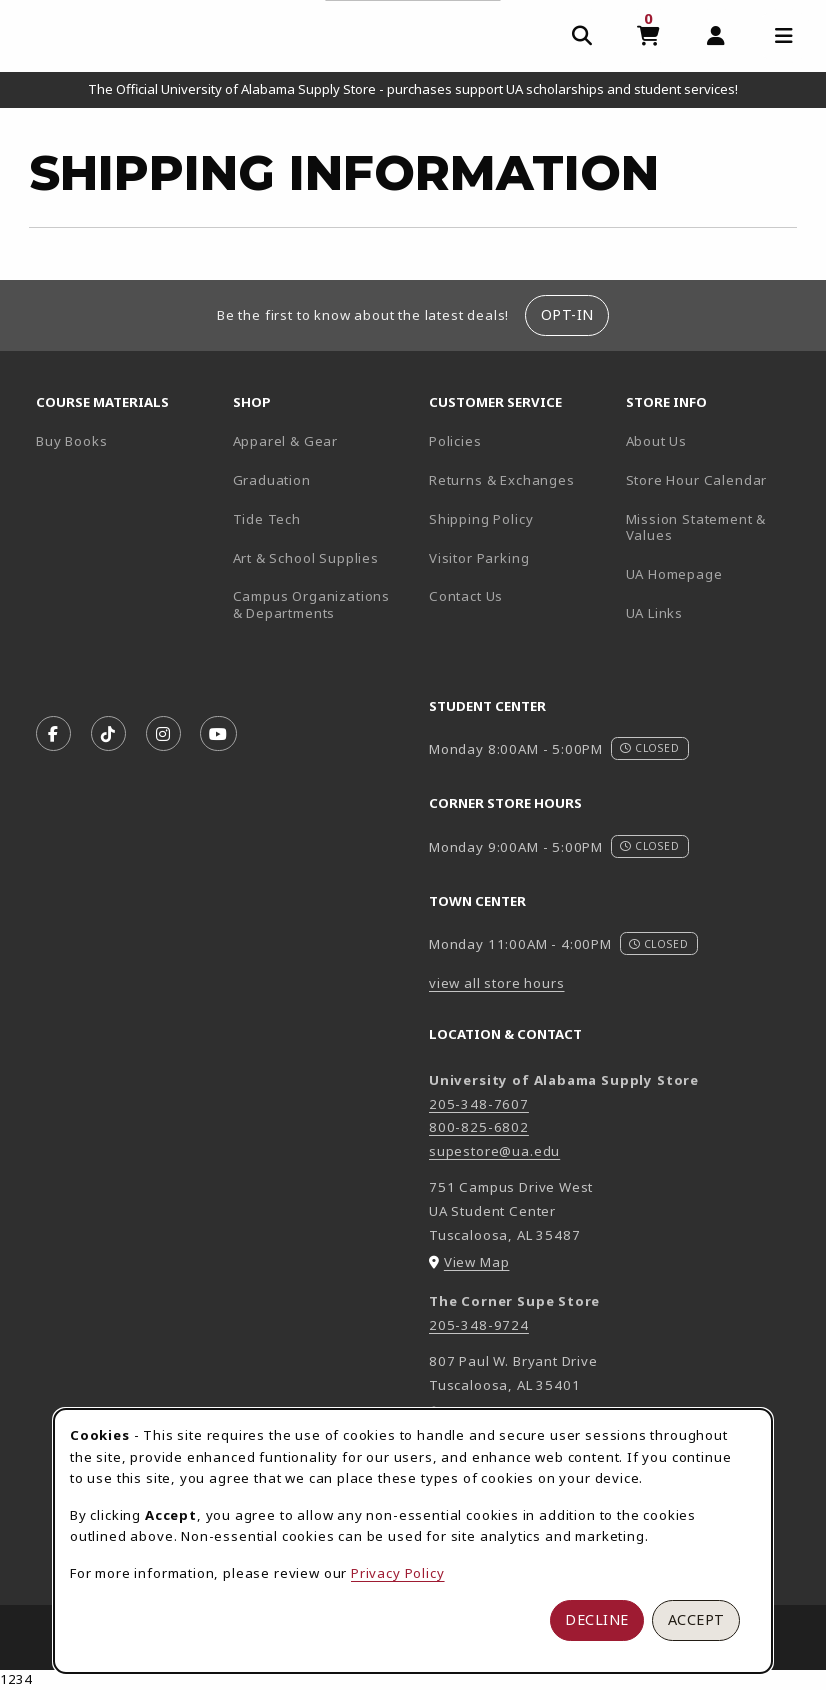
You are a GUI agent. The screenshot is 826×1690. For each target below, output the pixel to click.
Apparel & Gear (286, 441)
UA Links (655, 613)
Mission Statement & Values (696, 527)
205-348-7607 (479, 1104)
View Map (477, 1262)
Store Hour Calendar (716, 479)
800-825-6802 (479, 1127)
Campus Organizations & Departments (323, 604)
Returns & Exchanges (502, 480)
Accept (696, 1619)
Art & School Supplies (306, 558)
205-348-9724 (479, 1325)
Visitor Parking (479, 558)
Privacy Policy (398, 1573)
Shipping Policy (481, 519)
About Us (657, 441)
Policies (455, 441)
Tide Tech (267, 519)
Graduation (272, 480)
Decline (597, 1619)
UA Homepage (716, 573)
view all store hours (497, 983)
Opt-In (567, 314)
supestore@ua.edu (494, 1151)
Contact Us (466, 596)
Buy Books (71, 441)
